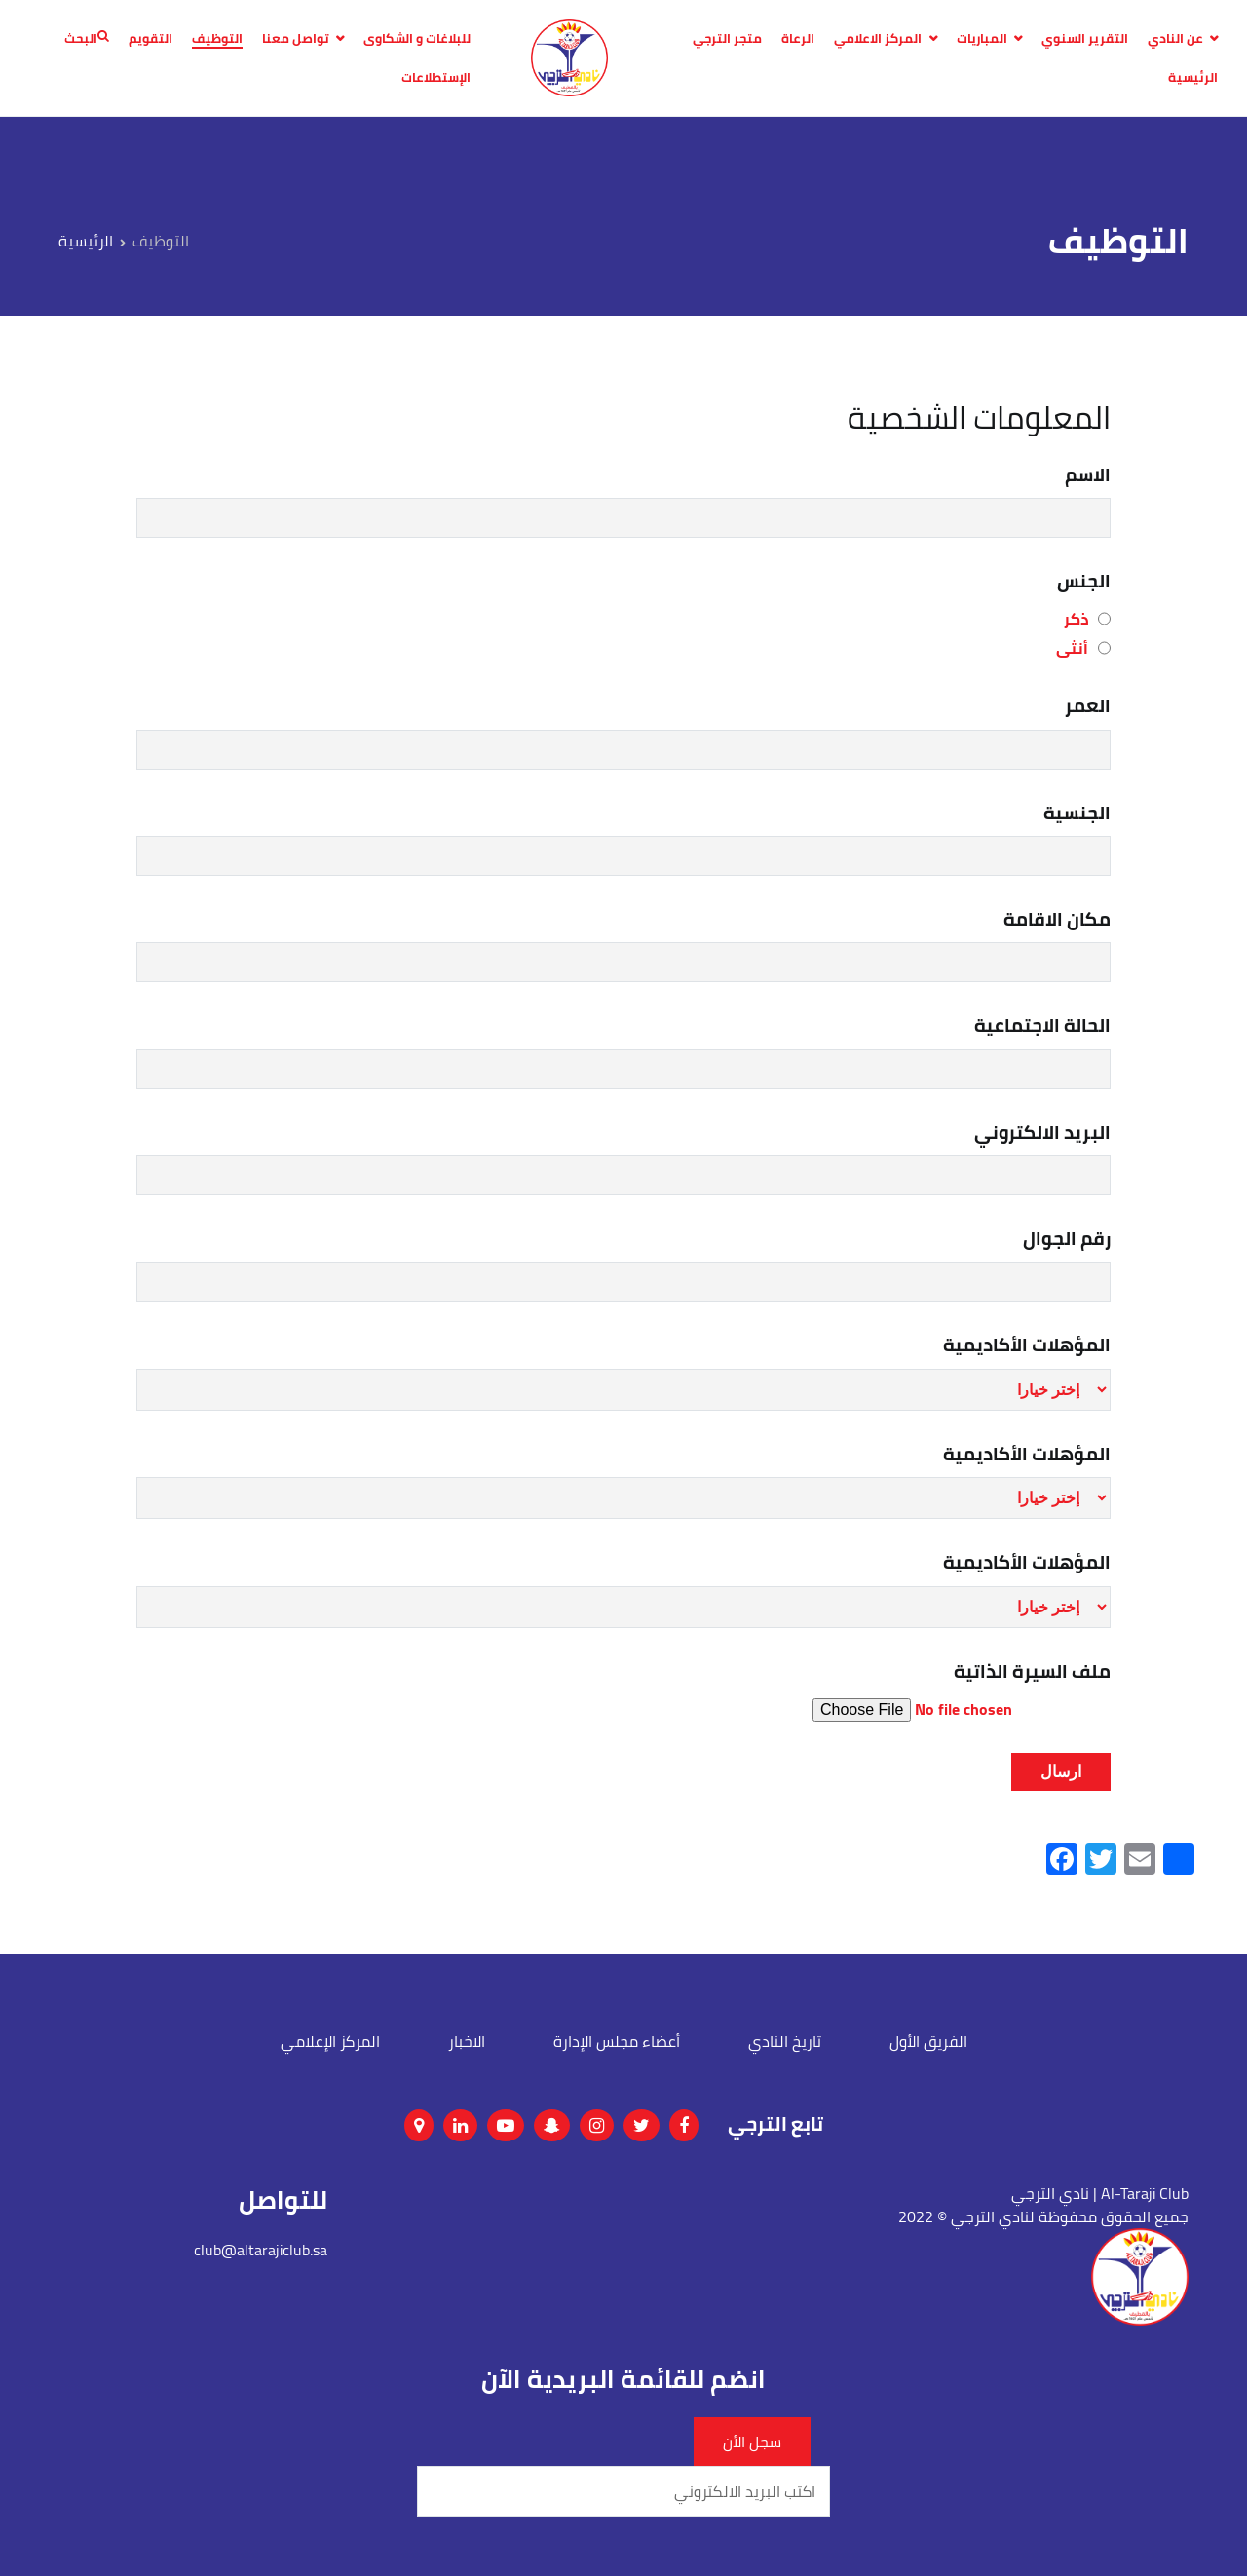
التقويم (150, 39)
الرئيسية (1193, 78)
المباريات (982, 39)
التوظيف (217, 39)
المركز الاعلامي (878, 39)
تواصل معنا (295, 39)
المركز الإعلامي (330, 2041)
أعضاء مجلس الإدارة (616, 2041)
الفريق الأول (928, 2041)
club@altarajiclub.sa (260, 2249)
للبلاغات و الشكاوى (417, 39)
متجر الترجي (727, 39)
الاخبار (466, 2041)
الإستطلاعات (436, 78)
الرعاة (797, 39)
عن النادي (1175, 39)
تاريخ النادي (784, 2041)
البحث (86, 39)
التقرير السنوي (1084, 39)
